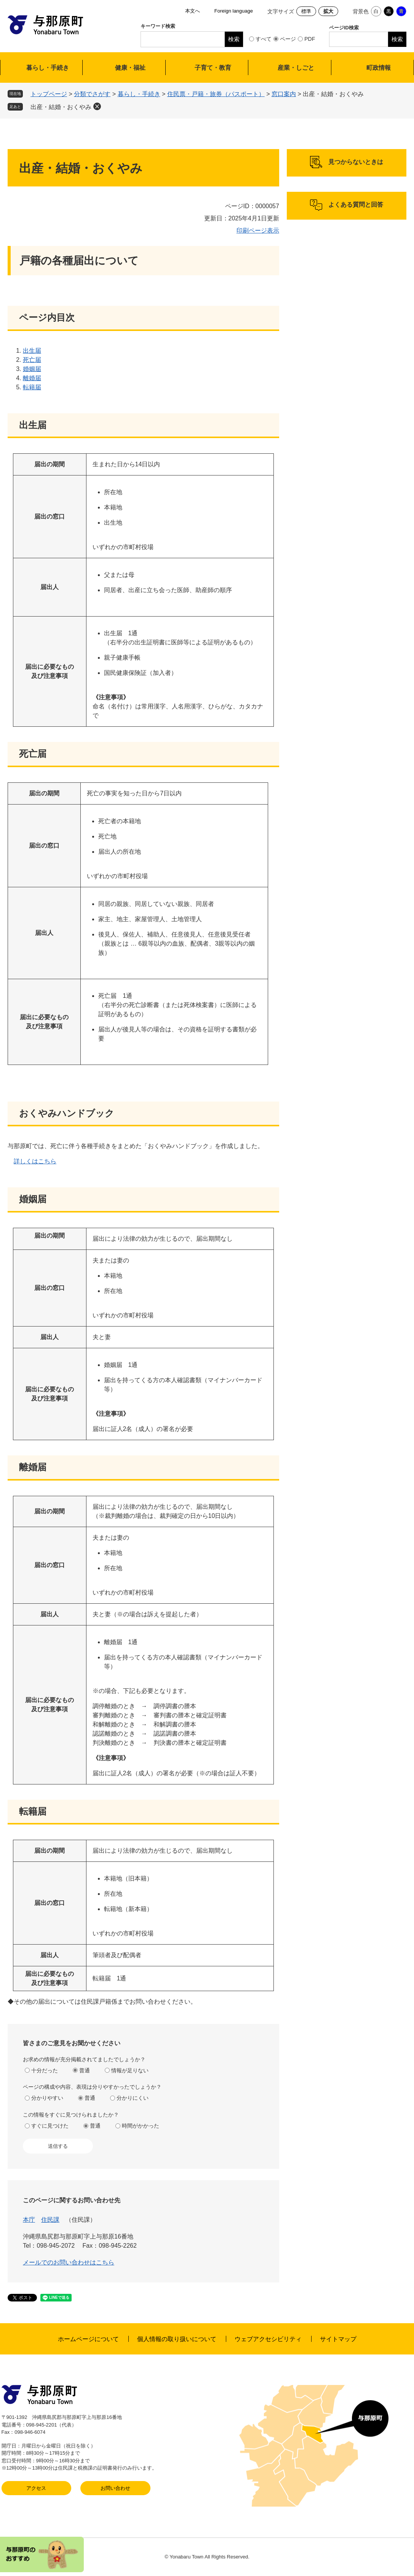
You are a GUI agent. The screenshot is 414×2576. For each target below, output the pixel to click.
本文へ (192, 11)
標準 (306, 11)
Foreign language (233, 11)
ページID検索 (344, 28)
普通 (84, 2070)
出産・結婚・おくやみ (60, 107)
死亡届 (32, 360)
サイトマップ (338, 2339)
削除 (97, 106)
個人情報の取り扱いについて (176, 2339)
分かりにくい (133, 2098)
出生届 (32, 350)
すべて (264, 39)
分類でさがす (92, 94)
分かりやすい (47, 2098)
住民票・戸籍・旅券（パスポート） (216, 94)
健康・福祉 (130, 67)
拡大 (328, 11)
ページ (288, 39)
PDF (309, 39)
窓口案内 (284, 94)
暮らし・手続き (47, 67)
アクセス (36, 2488)
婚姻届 (32, 369)
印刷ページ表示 (258, 230)
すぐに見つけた (50, 2126)
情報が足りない (130, 2070)
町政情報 (378, 67)
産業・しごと (296, 67)
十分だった (44, 2070)
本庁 (29, 2219)
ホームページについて (88, 2339)
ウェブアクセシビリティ (268, 2339)
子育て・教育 (213, 67)
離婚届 (32, 378)
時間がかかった (140, 2126)
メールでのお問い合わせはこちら (68, 2262)
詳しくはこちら (35, 1161)
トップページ (48, 94)
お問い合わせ (115, 2488)
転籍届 (32, 387)
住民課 (50, 2219)
